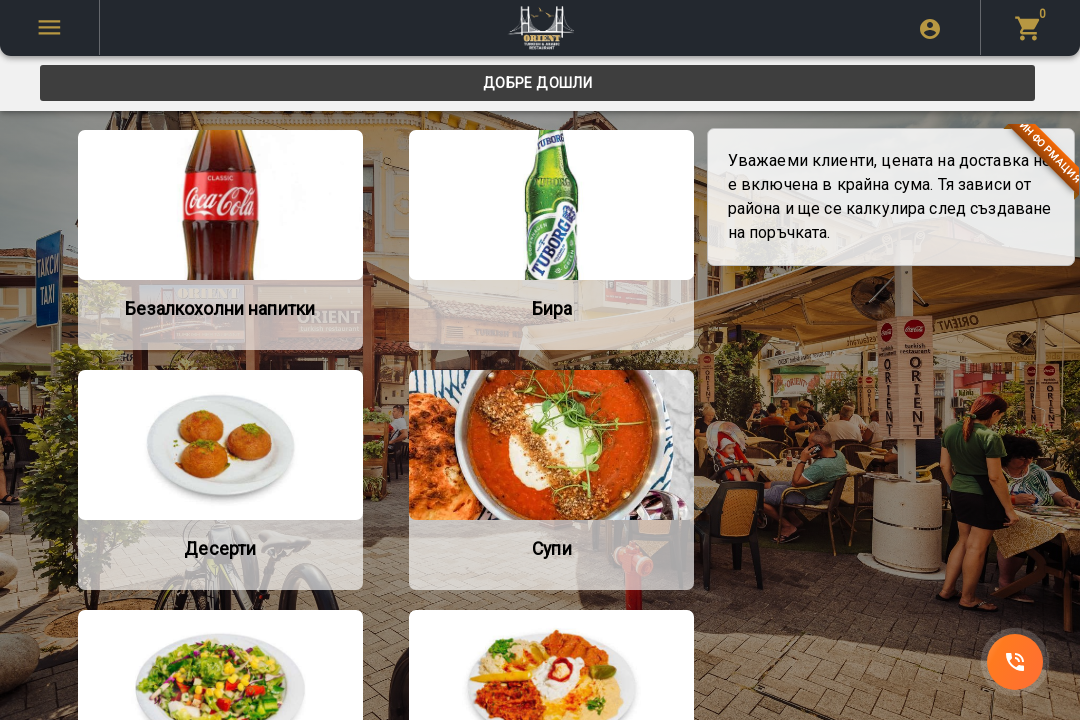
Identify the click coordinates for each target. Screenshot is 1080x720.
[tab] (537, 83)
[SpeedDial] (1015, 662)
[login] (930, 28)
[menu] (1030, 27)
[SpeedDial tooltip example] (50, 27)
